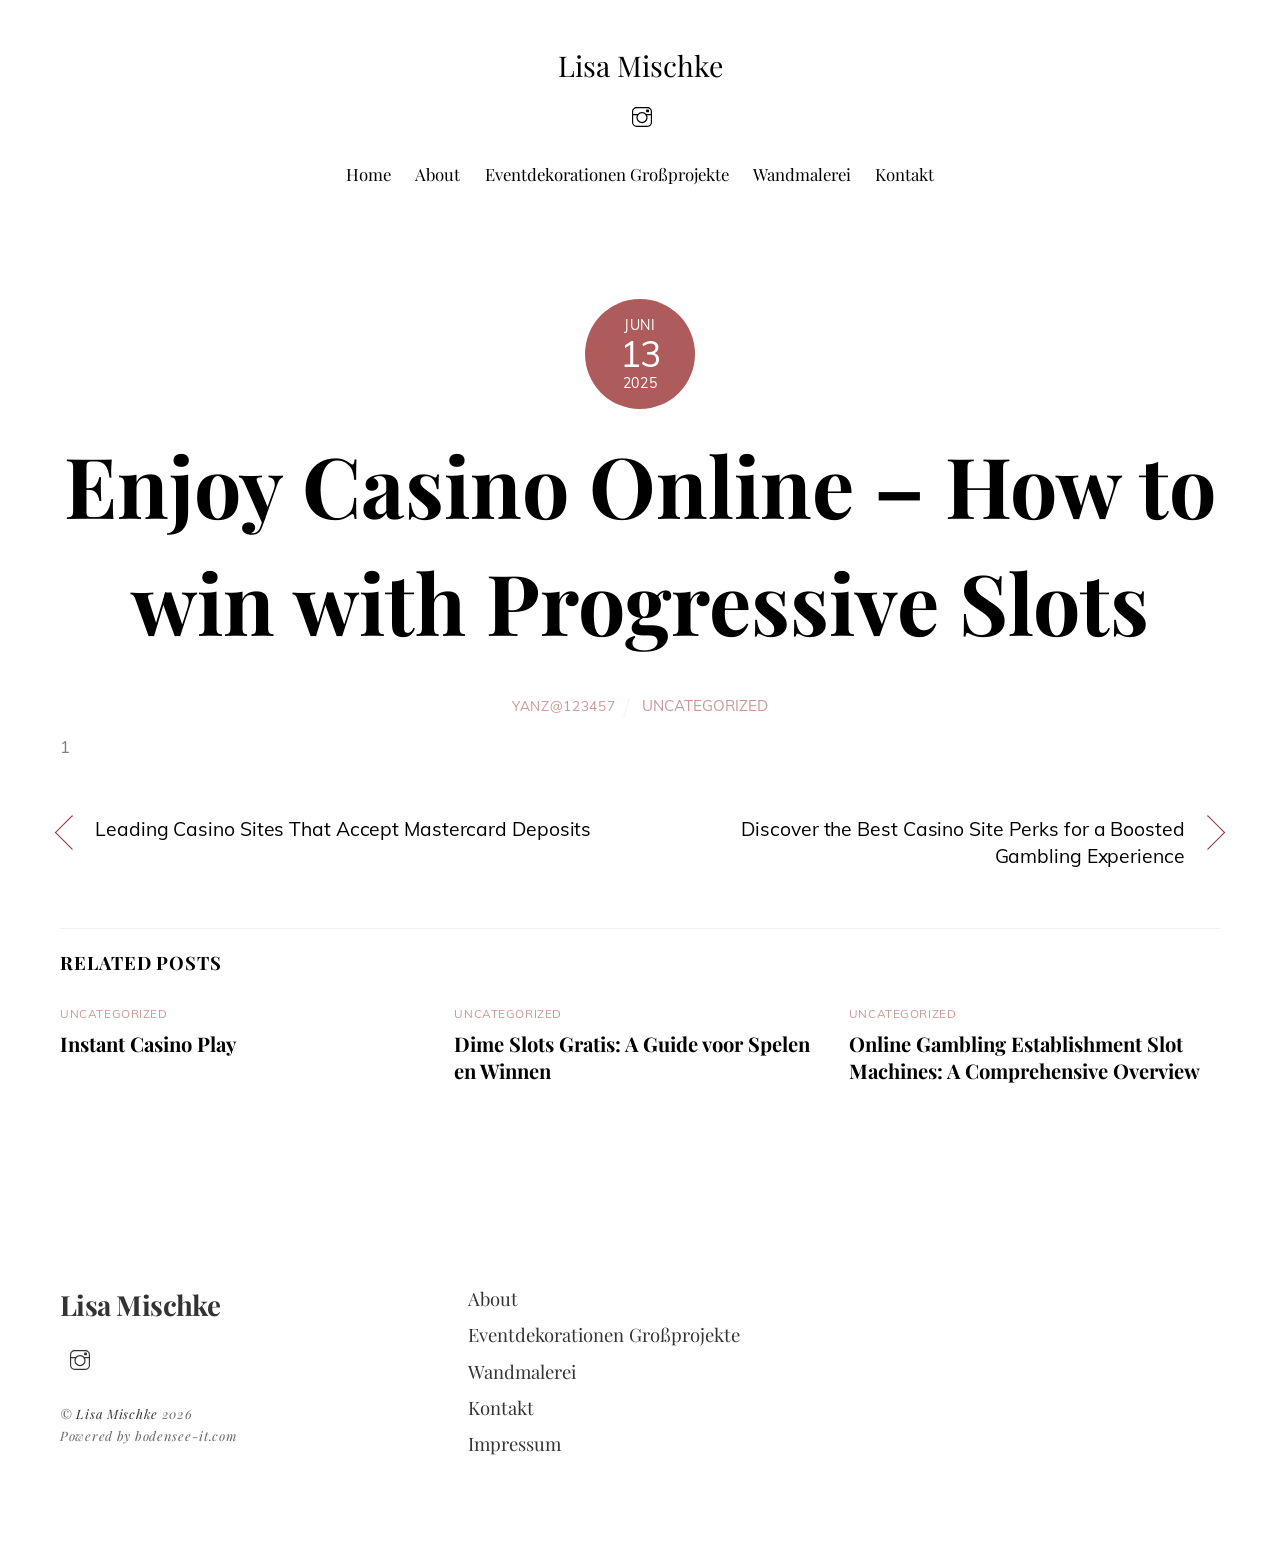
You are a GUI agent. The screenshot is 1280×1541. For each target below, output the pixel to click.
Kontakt (904, 174)
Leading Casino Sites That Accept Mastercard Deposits (343, 829)
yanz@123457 (564, 705)
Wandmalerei (802, 174)
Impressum (514, 1443)
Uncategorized (705, 705)
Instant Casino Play (148, 1043)
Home (368, 174)
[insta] (642, 114)
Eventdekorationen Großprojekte (607, 174)
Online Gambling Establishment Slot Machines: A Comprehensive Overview (1024, 1057)
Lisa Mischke (117, 1413)
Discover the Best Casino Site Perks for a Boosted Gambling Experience (962, 842)
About (437, 174)
